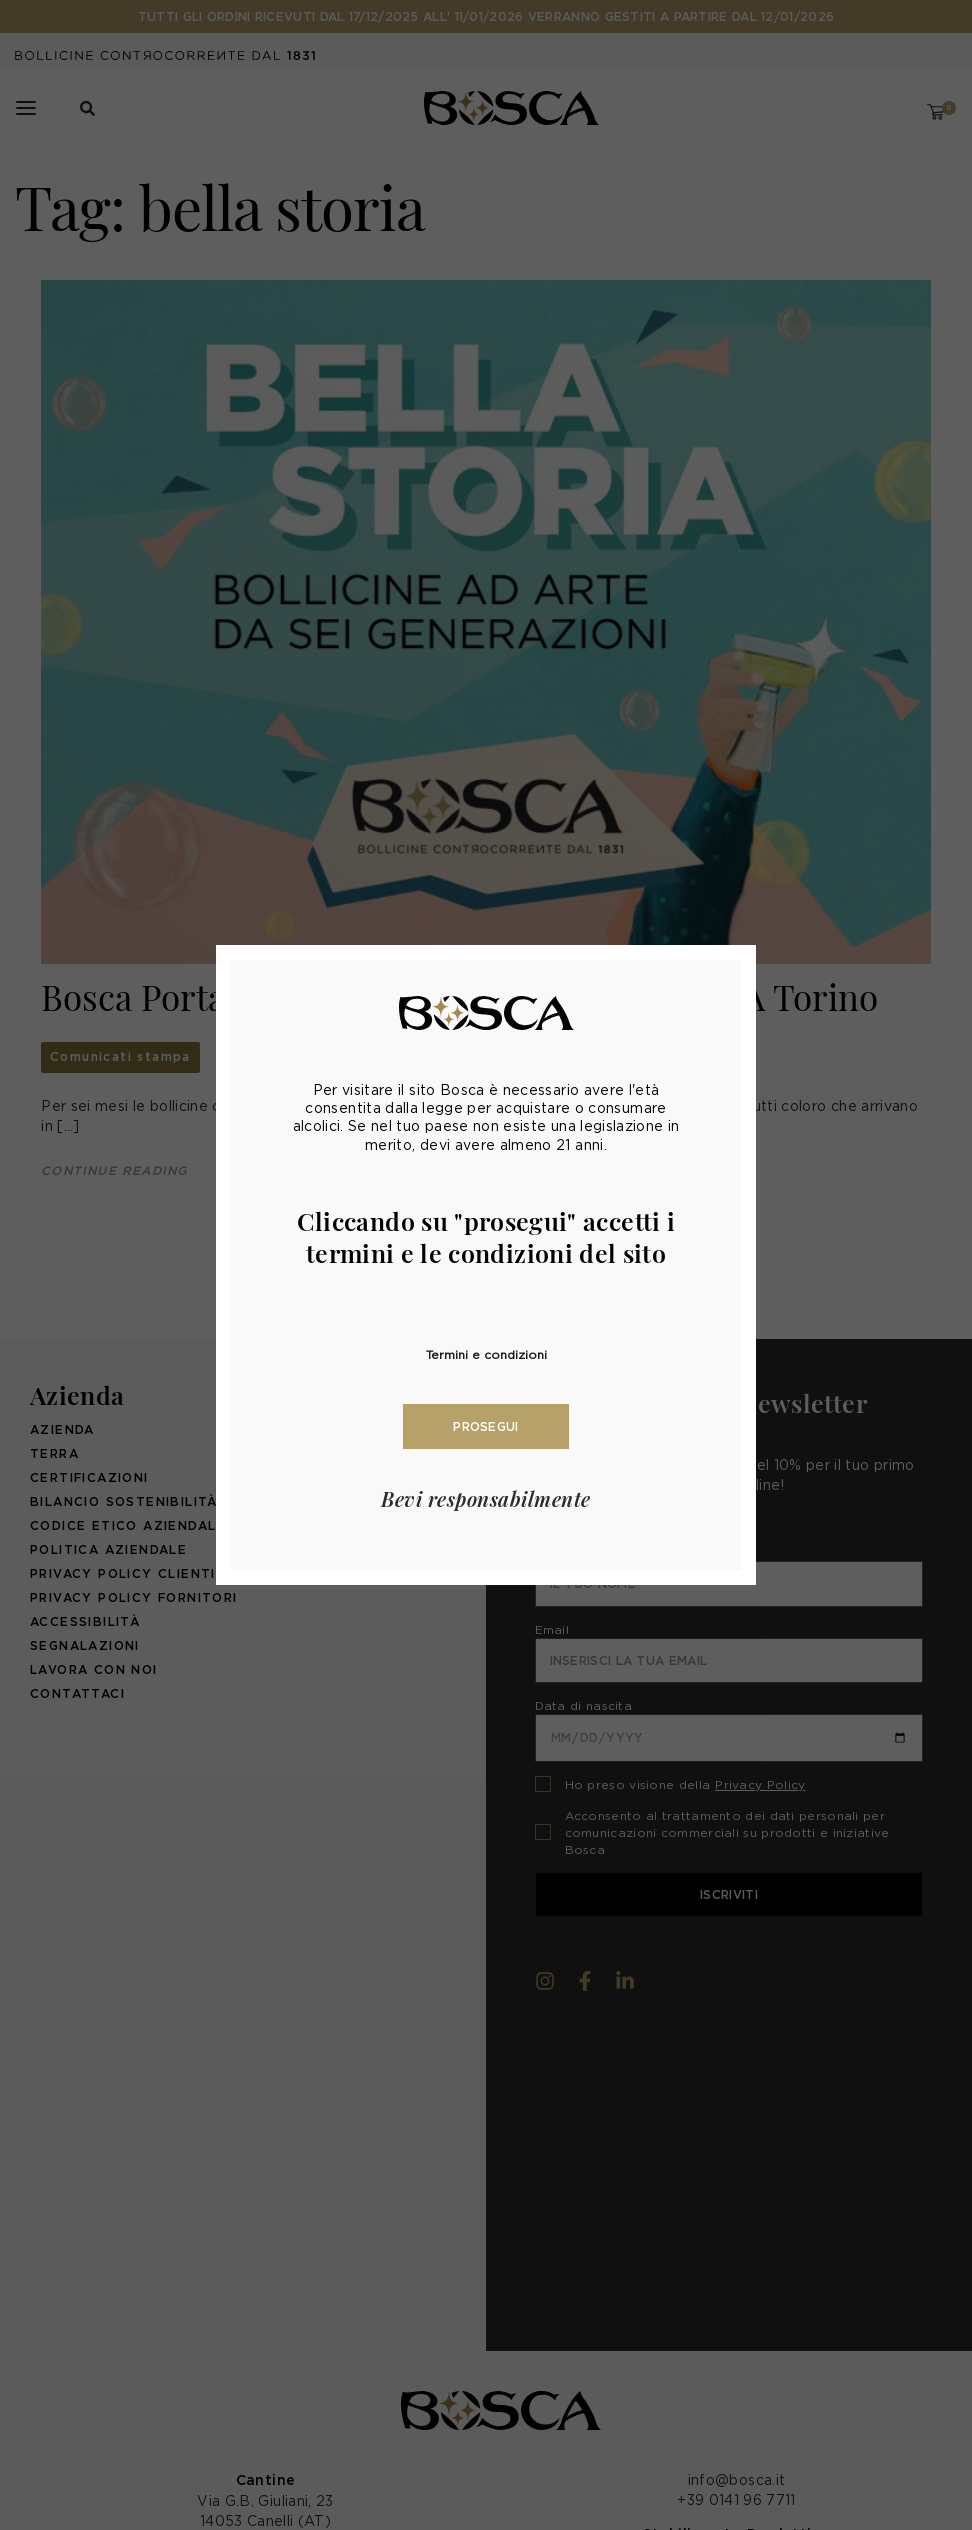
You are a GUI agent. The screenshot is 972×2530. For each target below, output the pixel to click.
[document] (486, 1265)
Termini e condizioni (486, 1354)
